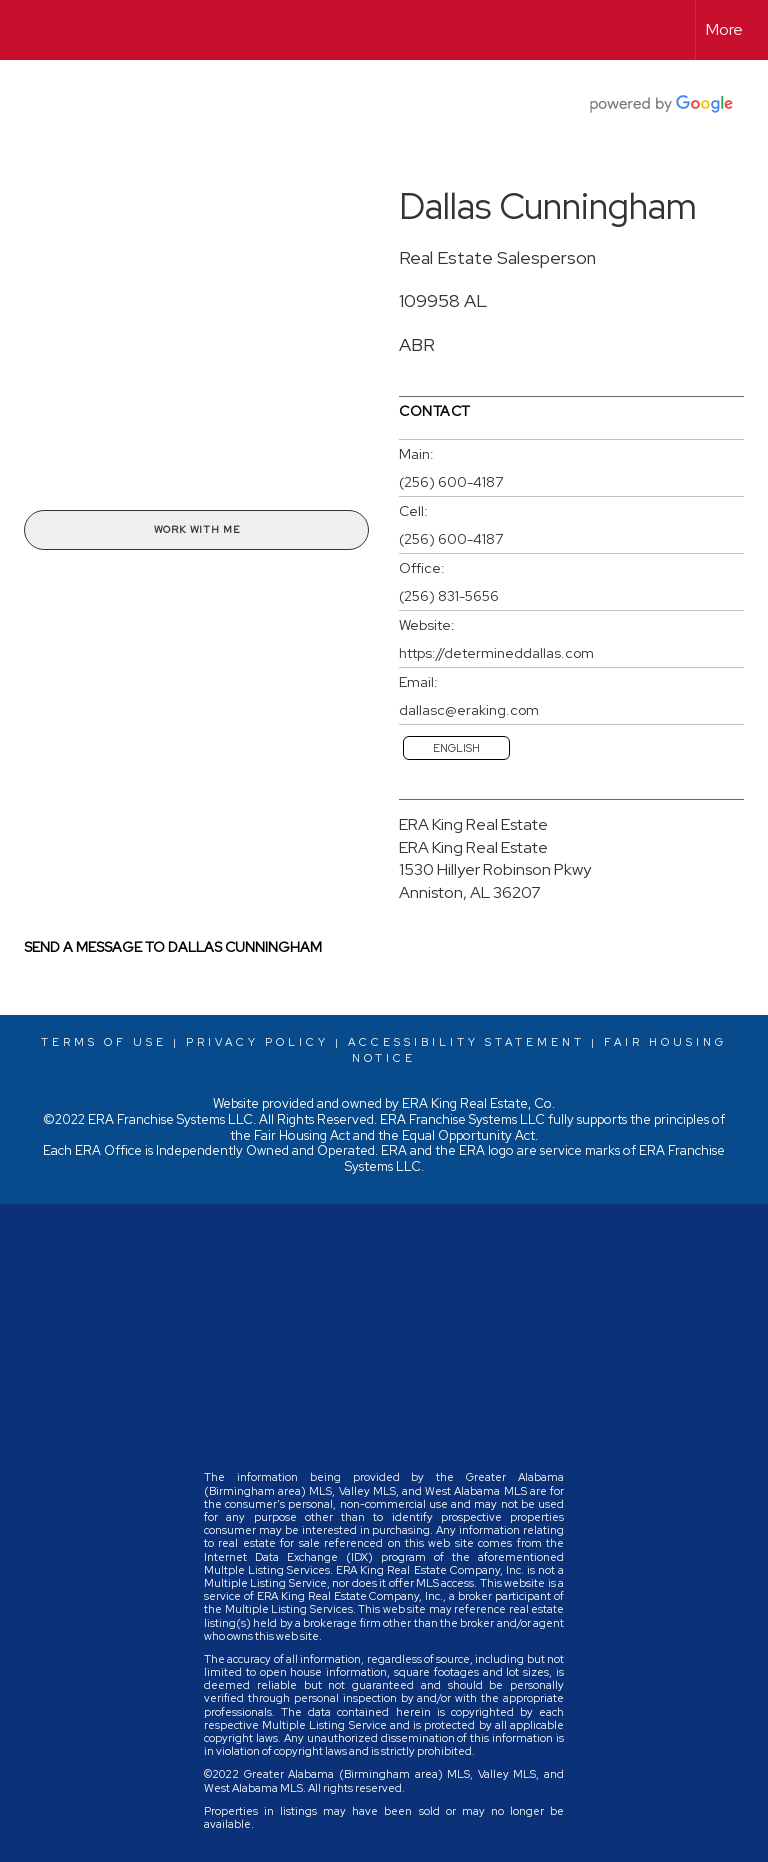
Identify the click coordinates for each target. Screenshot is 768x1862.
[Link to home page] (25, 30)
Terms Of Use (104, 1042)
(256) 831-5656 (449, 596)
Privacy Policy (257, 1042)
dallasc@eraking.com (469, 710)
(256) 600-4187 (451, 482)
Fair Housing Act (302, 1135)
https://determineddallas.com (496, 653)
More (724, 29)
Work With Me (197, 529)
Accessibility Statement (466, 1042)
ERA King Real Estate (473, 824)
